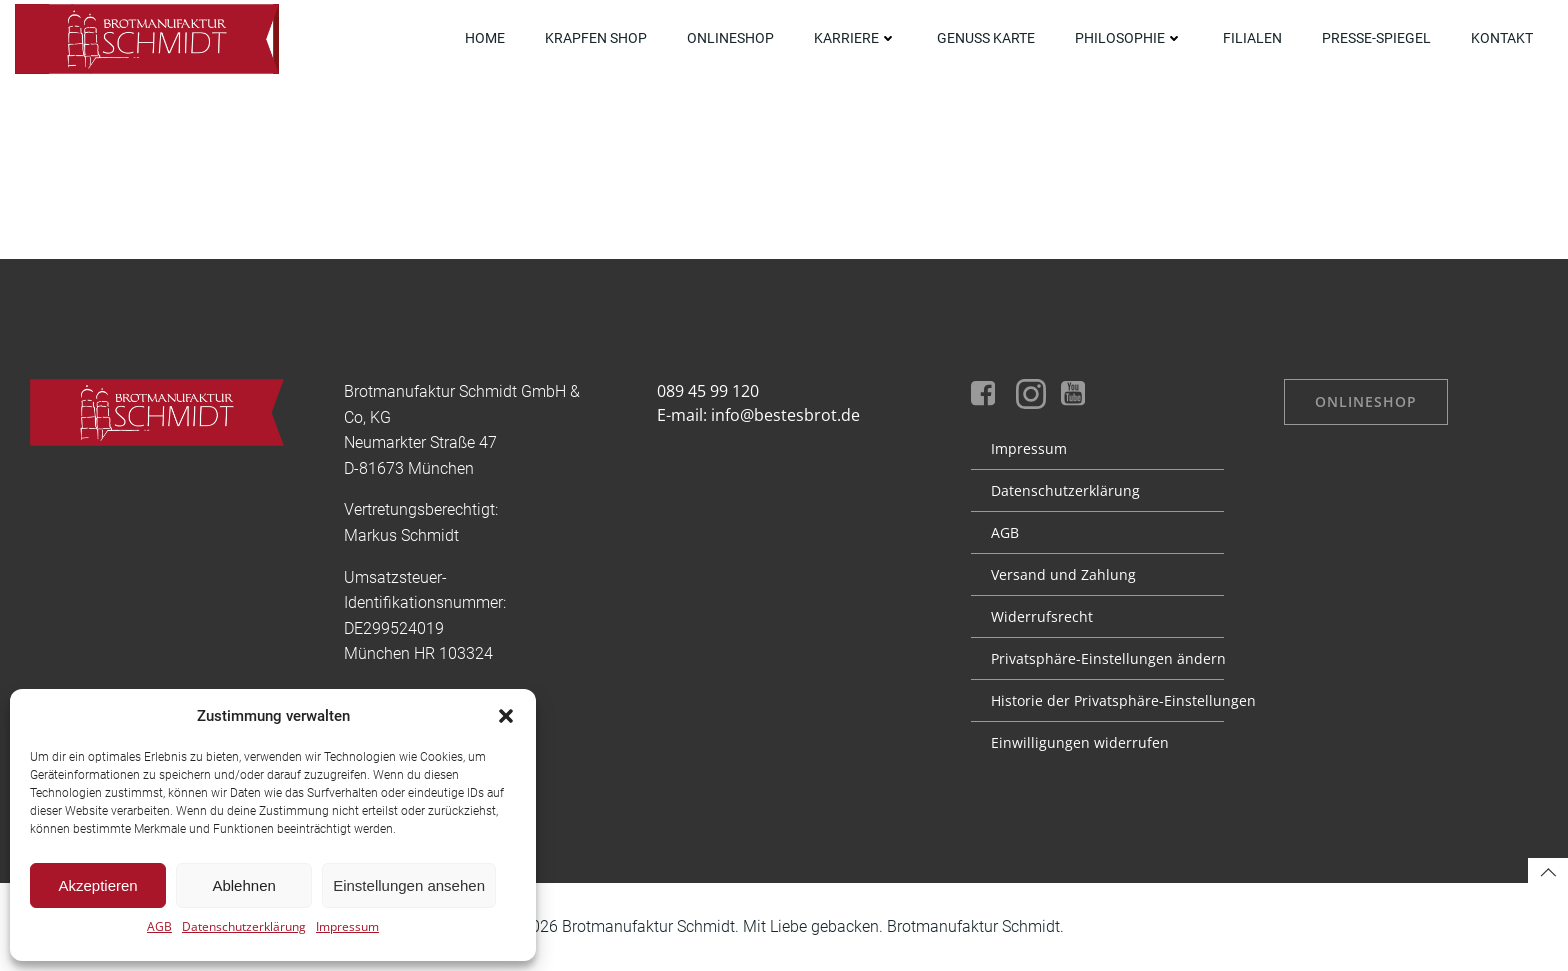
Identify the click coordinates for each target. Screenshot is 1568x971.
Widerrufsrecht (1042, 616)
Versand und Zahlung (1063, 574)
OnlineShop (730, 38)
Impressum (347, 926)
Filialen (1252, 38)
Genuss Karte (986, 38)
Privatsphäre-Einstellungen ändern (1098, 658)
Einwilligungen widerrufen (1080, 742)
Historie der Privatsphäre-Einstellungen (1098, 700)
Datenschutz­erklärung (1065, 490)
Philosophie (1129, 38)
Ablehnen (243, 885)
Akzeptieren (97, 885)
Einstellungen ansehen (409, 885)
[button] (506, 716)
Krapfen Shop (596, 38)
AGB (159, 926)
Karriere (855, 38)
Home (485, 38)
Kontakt (1502, 38)
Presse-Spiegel (1376, 38)
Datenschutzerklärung (244, 926)
